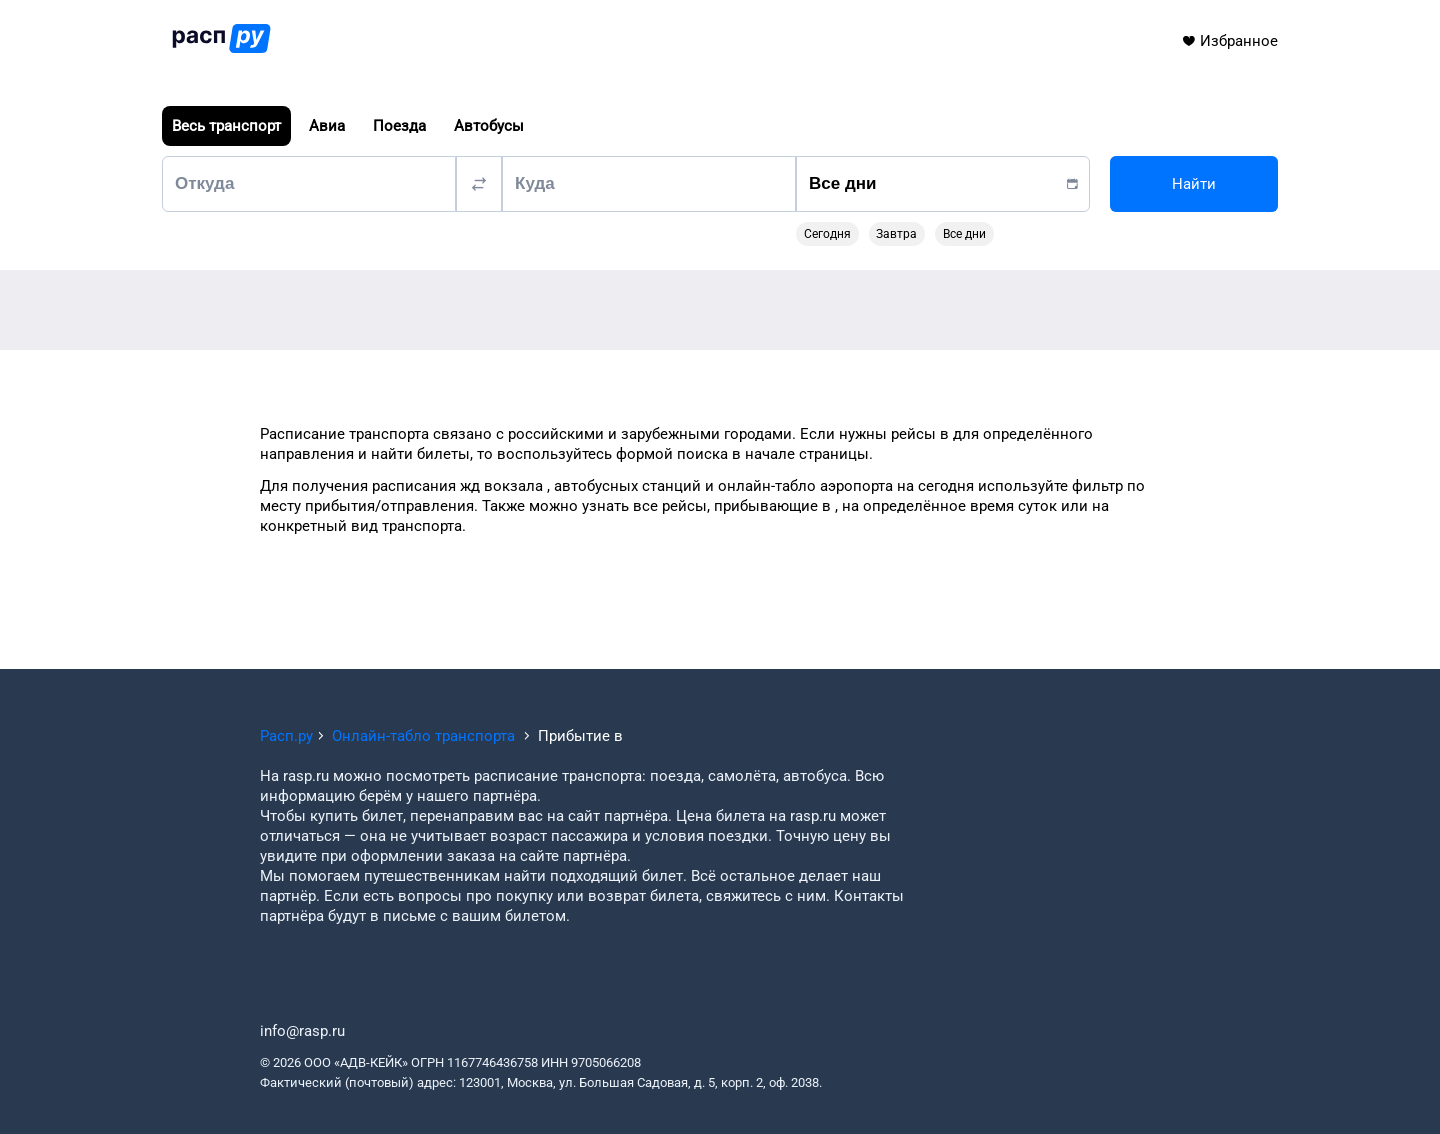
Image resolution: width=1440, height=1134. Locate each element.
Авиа (327, 126)
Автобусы (489, 126)
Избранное (1229, 41)
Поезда (399, 126)
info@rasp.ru (302, 1031)
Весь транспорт (226, 126)
